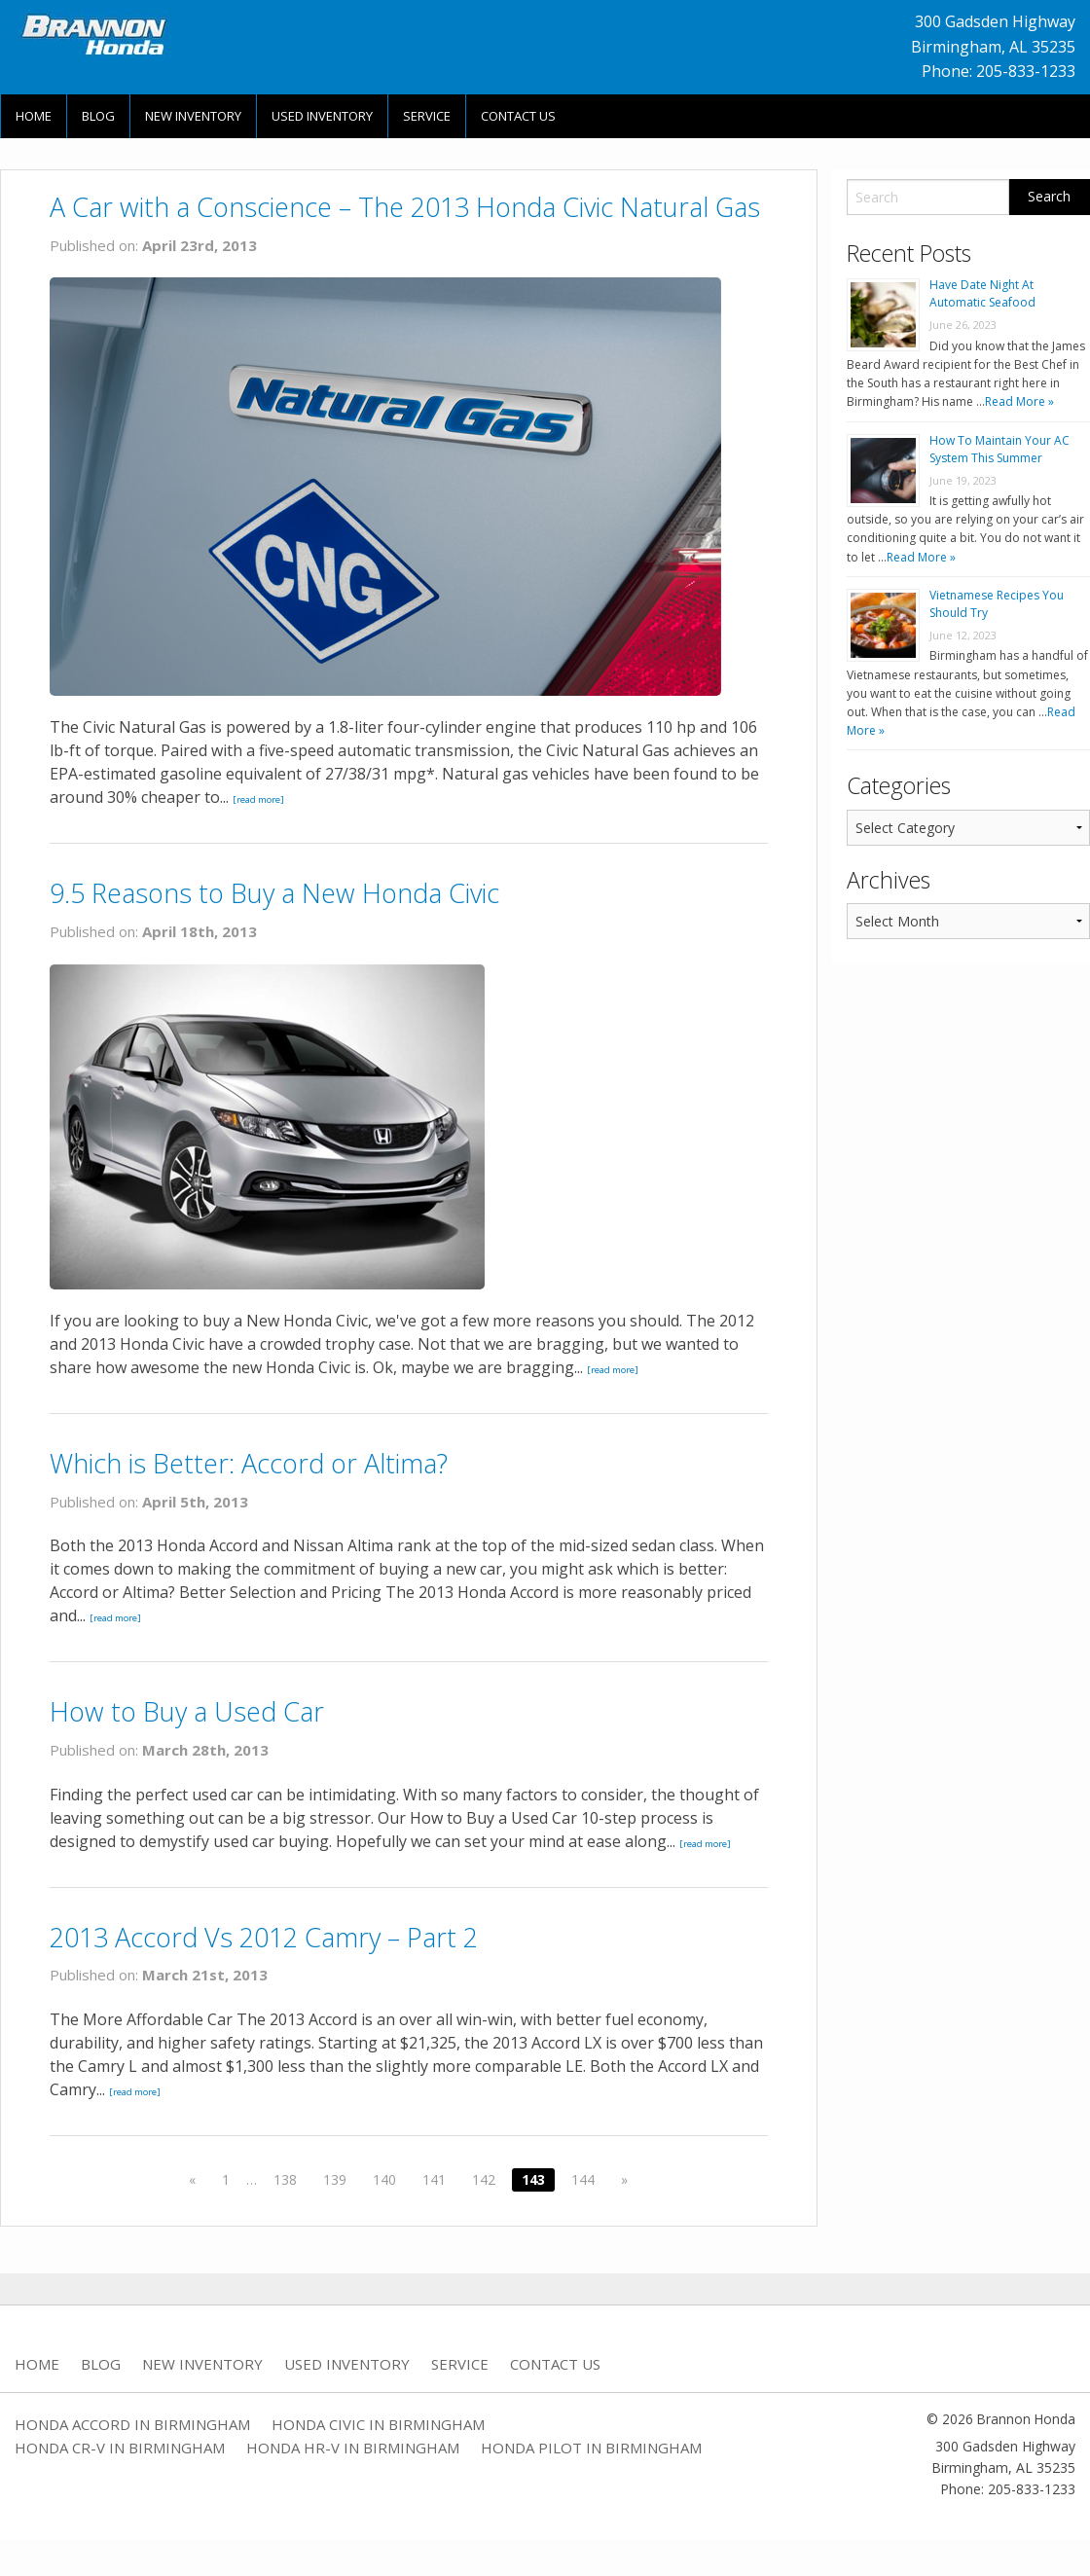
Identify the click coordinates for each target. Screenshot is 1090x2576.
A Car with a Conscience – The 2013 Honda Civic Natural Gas (405, 207)
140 (384, 2179)
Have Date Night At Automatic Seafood (982, 293)
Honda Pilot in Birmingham (591, 2447)
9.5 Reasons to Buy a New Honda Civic (274, 893)
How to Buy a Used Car (187, 1711)
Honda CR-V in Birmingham (120, 2447)
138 (285, 2179)
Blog (98, 116)
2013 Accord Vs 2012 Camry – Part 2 (264, 1937)
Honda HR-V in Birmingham (352, 2447)
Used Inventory (322, 116)
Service (427, 116)
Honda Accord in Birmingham (132, 2424)
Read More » (1019, 401)
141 (434, 2179)
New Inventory (193, 116)
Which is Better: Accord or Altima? (249, 1463)
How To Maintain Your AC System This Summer (999, 449)
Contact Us (518, 116)
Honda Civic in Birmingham (378, 2424)
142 (483, 2179)
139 (334, 2179)
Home (34, 116)
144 (583, 2179)
